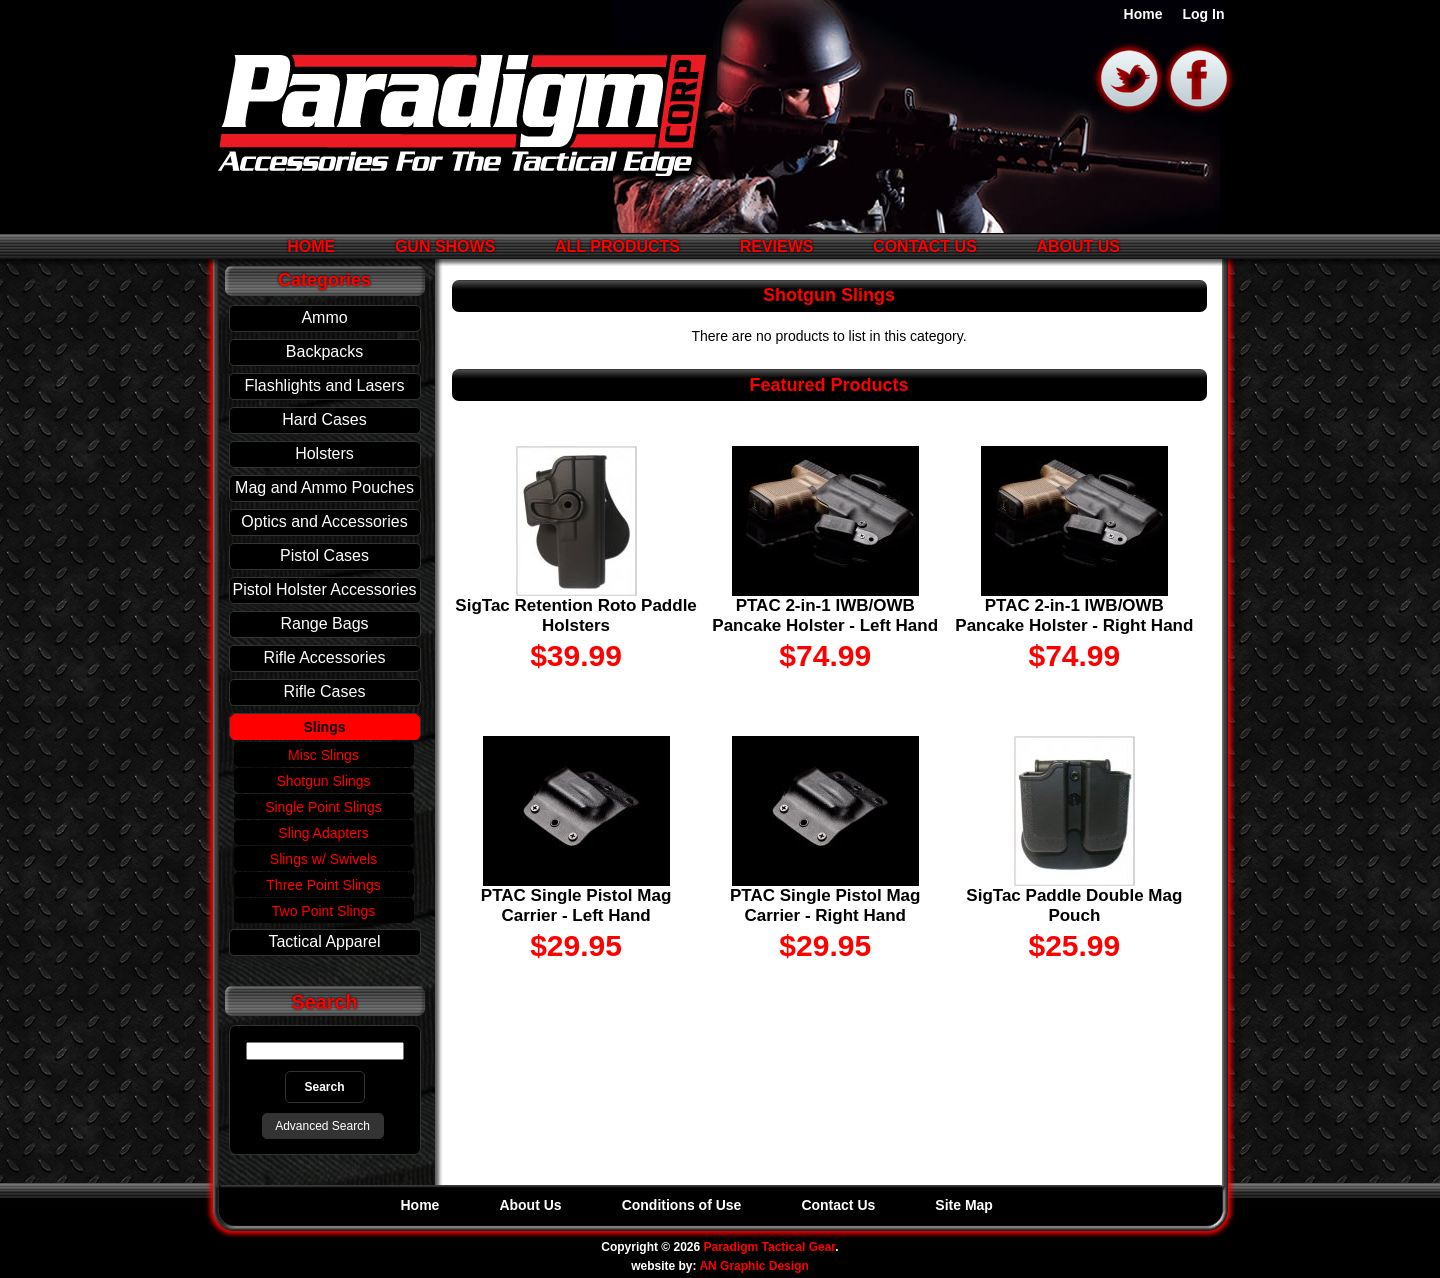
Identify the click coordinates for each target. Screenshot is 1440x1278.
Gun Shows (445, 246)
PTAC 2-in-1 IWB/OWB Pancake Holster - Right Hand (1074, 615)
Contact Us (925, 246)
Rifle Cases (325, 691)
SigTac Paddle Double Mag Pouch (1074, 905)
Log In (1204, 14)
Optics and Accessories (324, 521)
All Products (617, 246)
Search (325, 1002)
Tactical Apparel (324, 941)
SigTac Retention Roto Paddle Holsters (575, 615)
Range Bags (324, 623)
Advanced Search (322, 1126)
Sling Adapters (323, 833)
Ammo (324, 317)
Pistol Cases (324, 555)
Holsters (324, 453)
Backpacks (324, 351)
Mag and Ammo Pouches (324, 487)
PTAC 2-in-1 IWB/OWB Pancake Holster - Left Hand (825, 615)
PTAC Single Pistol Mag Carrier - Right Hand (825, 905)
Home (1143, 14)
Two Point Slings (324, 911)
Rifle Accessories (325, 657)
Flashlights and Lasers (324, 385)
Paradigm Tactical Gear (770, 1247)
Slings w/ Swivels (323, 859)
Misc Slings (323, 755)
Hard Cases (324, 419)
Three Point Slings (323, 885)
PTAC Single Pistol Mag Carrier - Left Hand (576, 905)
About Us (1078, 246)
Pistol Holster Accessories (324, 589)
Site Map (964, 1205)
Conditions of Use (682, 1205)
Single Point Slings (323, 807)
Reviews (777, 246)
